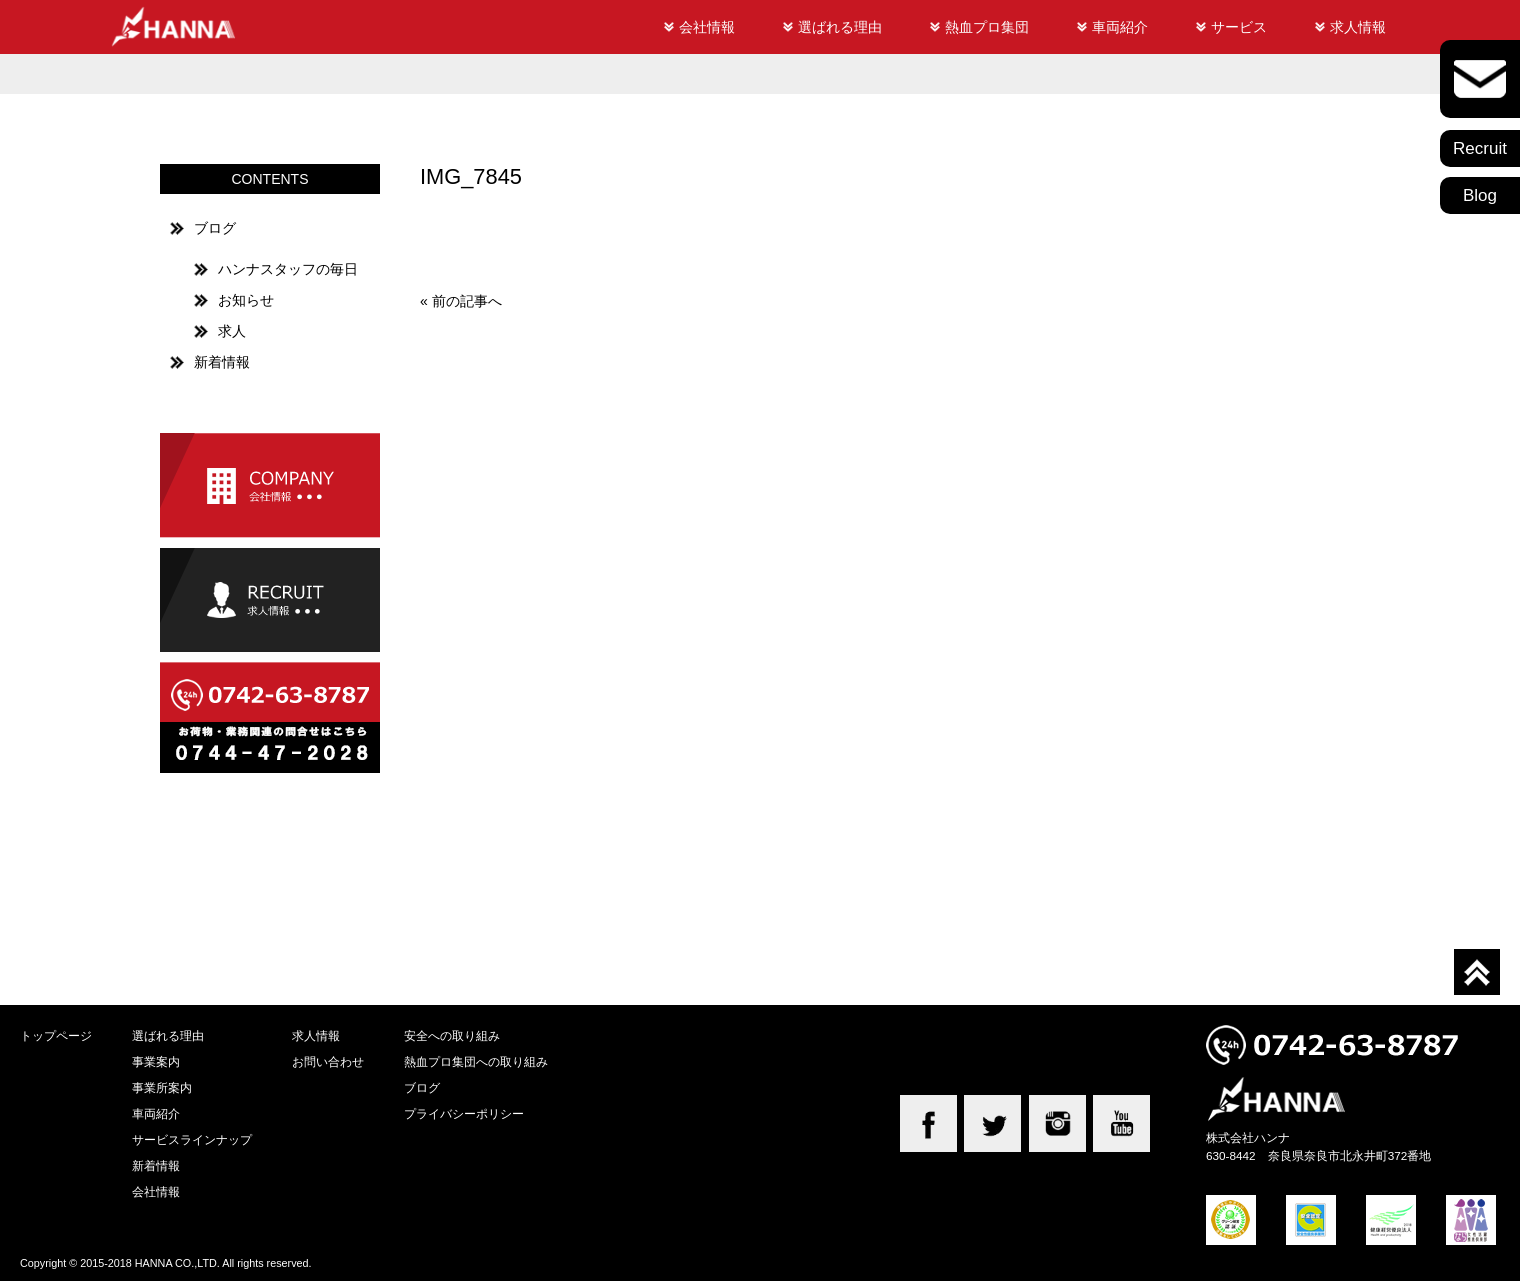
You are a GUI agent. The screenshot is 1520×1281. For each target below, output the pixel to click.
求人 (232, 331)
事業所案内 (162, 1087)
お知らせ (246, 300)
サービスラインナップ (192, 1139)
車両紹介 (1120, 27)
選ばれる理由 (840, 27)
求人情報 (1358, 27)
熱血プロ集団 (987, 27)
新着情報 (222, 362)
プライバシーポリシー (464, 1113)
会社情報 (707, 27)
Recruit (1480, 148)
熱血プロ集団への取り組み (476, 1061)
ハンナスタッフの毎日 (288, 269)
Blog (1480, 195)
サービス (1239, 27)
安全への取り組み (452, 1035)
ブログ (215, 228)
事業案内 (156, 1061)
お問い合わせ (328, 1061)
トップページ (56, 1035)
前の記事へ (467, 301)
